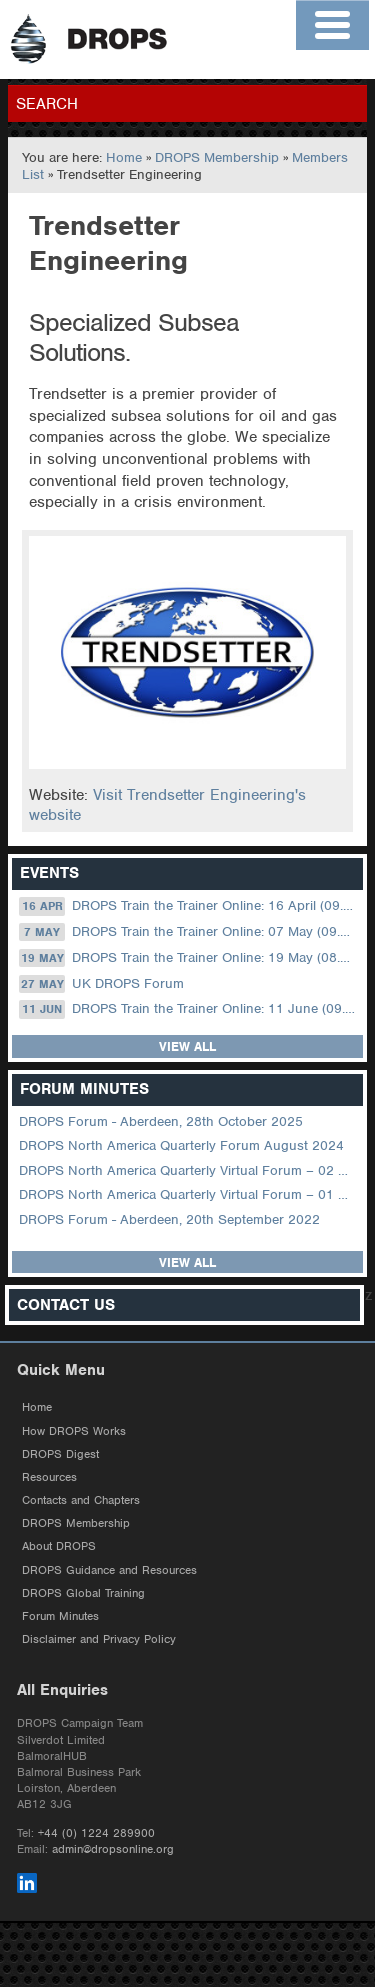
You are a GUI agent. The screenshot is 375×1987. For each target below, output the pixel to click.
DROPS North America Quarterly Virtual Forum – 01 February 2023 (189, 1194)
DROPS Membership (217, 157)
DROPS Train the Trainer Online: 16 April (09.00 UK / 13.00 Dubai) (189, 906)
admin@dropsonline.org (113, 1849)
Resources (49, 1477)
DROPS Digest (60, 1454)
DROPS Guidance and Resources (109, 1570)
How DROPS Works (74, 1431)
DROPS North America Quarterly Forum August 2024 (181, 1145)
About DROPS (59, 1546)
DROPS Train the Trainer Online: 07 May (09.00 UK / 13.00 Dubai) (189, 932)
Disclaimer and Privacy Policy (99, 1639)
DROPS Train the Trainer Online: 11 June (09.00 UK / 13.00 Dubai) (189, 1009)
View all (187, 1046)
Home (124, 157)
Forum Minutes (60, 1616)
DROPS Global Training (83, 1593)
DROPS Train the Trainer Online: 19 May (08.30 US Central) (189, 958)
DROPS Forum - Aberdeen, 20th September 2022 (169, 1219)
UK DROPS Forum (101, 984)
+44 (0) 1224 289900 (96, 1833)
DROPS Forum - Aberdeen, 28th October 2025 (161, 1121)
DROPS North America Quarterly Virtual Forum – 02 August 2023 (189, 1170)
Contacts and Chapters (81, 1500)
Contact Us (66, 1305)
